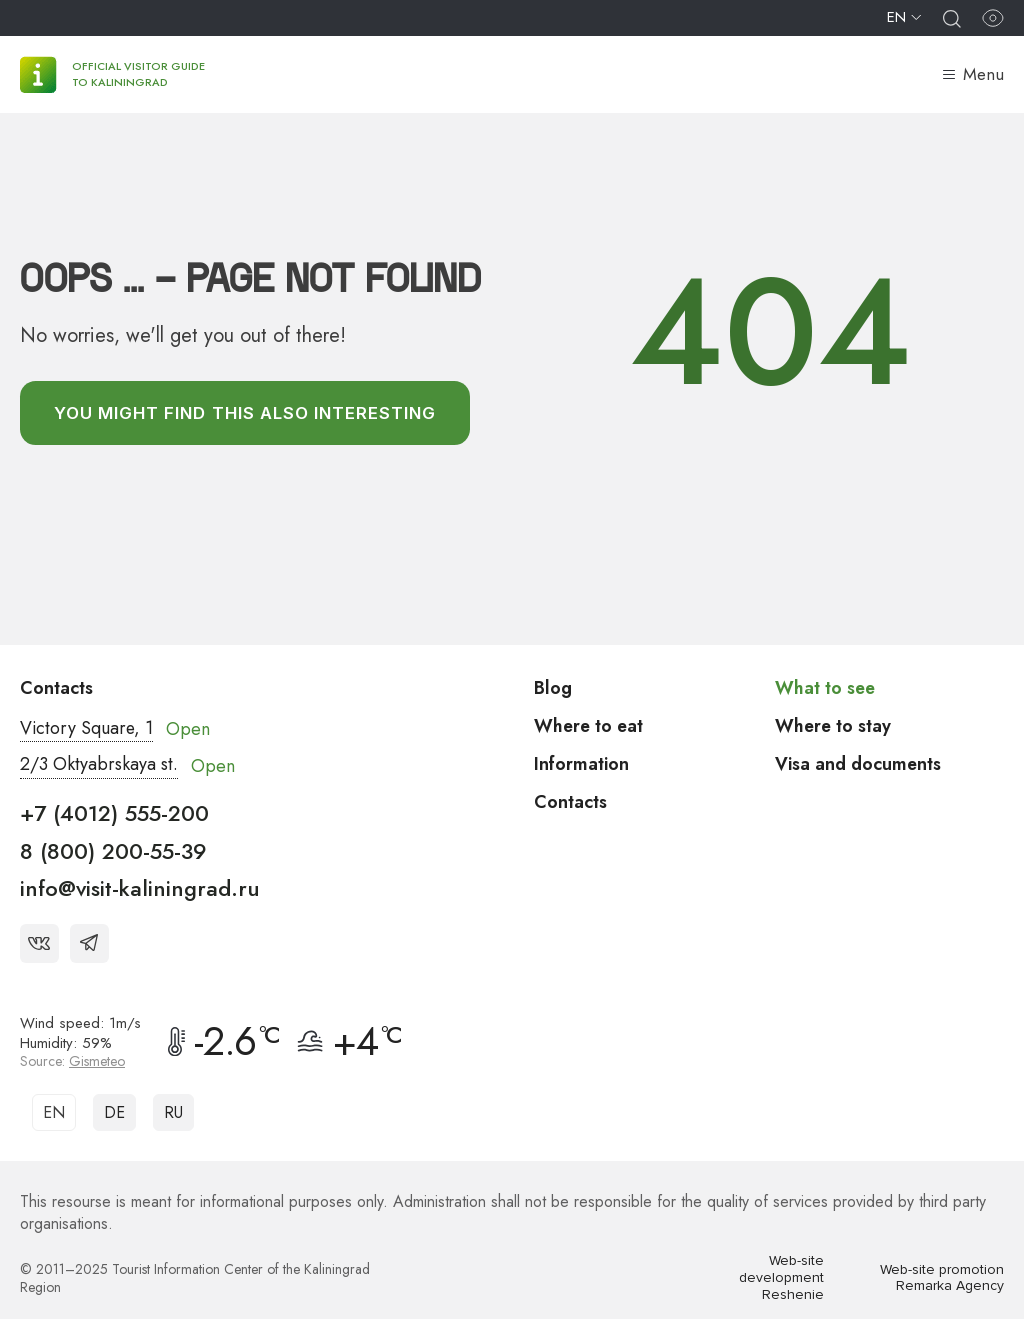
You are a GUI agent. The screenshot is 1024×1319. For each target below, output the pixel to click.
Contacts (570, 802)
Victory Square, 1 (87, 729)
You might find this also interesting (246, 413)
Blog (553, 688)
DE (114, 1112)
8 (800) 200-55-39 (113, 851)
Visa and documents (858, 764)
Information (581, 764)
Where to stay (834, 726)
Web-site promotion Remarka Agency (942, 1278)
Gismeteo (97, 1061)
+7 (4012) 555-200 (114, 814)
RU (173, 1112)
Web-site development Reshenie (781, 1279)
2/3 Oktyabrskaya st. (99, 766)
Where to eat (590, 726)
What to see (826, 688)
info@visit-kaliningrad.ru (140, 889)
